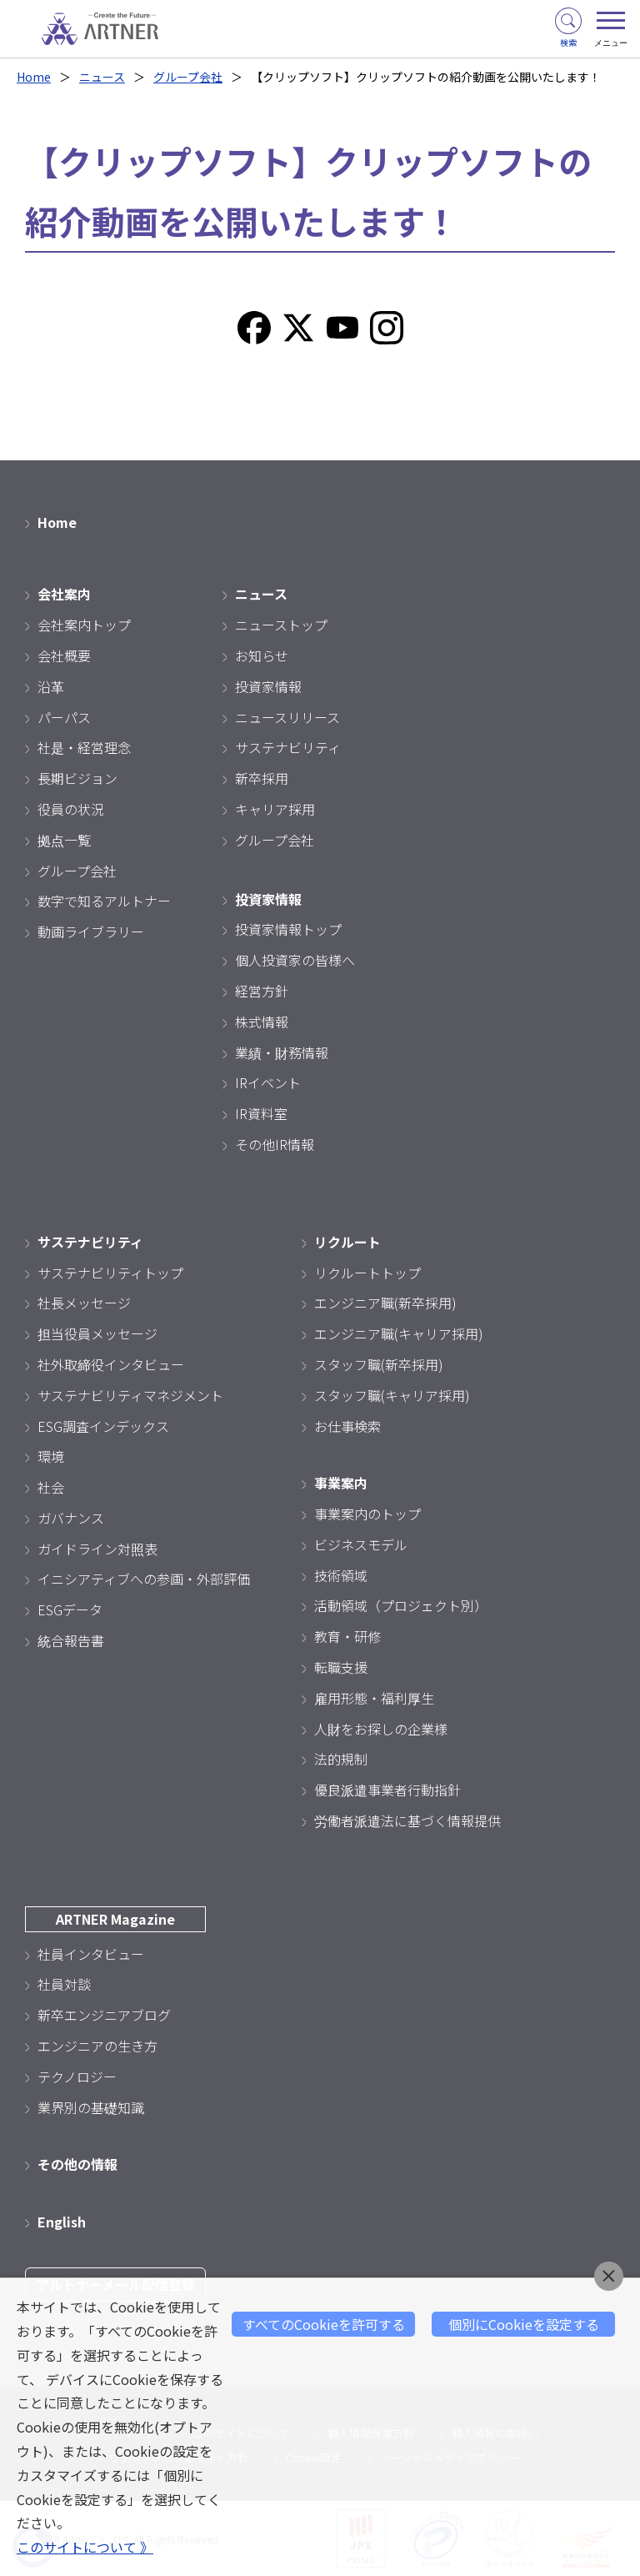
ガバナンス (71, 1518)
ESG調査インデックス (103, 1426)
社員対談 (64, 1984)
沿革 (51, 686)
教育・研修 (347, 1636)
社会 (51, 1487)
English (62, 2222)
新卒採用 (261, 778)
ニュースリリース (287, 717)
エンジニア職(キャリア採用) (398, 1333)
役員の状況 (71, 809)
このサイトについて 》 (85, 2547)
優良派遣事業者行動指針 (387, 1790)
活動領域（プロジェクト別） (401, 1605)
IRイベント (268, 1082)
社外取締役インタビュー (111, 1364)
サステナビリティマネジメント (130, 1395)
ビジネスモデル (361, 1544)
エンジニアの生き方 (98, 2046)
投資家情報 (268, 686)
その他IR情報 (274, 1144)
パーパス (64, 717)
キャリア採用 (275, 809)
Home (34, 76)
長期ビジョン (78, 778)
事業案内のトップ (367, 1514)
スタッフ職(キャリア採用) (392, 1395)
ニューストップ (281, 625)
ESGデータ (70, 1609)
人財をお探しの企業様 (381, 1729)
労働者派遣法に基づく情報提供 (407, 1820)
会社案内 (64, 594)
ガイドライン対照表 (98, 1549)
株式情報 (261, 1022)
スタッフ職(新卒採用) (378, 1364)
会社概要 (64, 655)
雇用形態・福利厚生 (374, 1698)
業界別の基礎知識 (91, 2107)
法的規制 (341, 1759)
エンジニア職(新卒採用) (385, 1303)
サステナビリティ (288, 747)
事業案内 (341, 1483)
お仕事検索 (347, 1426)
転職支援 (341, 1667)
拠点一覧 (64, 840)
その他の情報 (78, 2164)
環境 (51, 1456)
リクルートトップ (367, 1273)
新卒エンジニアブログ (104, 2015)
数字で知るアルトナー (104, 901)
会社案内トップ (84, 625)
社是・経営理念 (84, 747)
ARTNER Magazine (115, 1919)
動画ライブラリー (91, 931)
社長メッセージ (84, 1303)
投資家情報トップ (288, 929)
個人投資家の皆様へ (295, 960)
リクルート (347, 1242)
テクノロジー (77, 2076)
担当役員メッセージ (98, 1333)
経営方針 (261, 991)
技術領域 (341, 1575)
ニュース (102, 76)
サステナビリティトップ (110, 1273)
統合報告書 (71, 1640)
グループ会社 (187, 76)
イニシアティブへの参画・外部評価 (144, 1579)
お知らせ (261, 655)
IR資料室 (261, 1113)
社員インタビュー (91, 1954)
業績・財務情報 (281, 1052)
